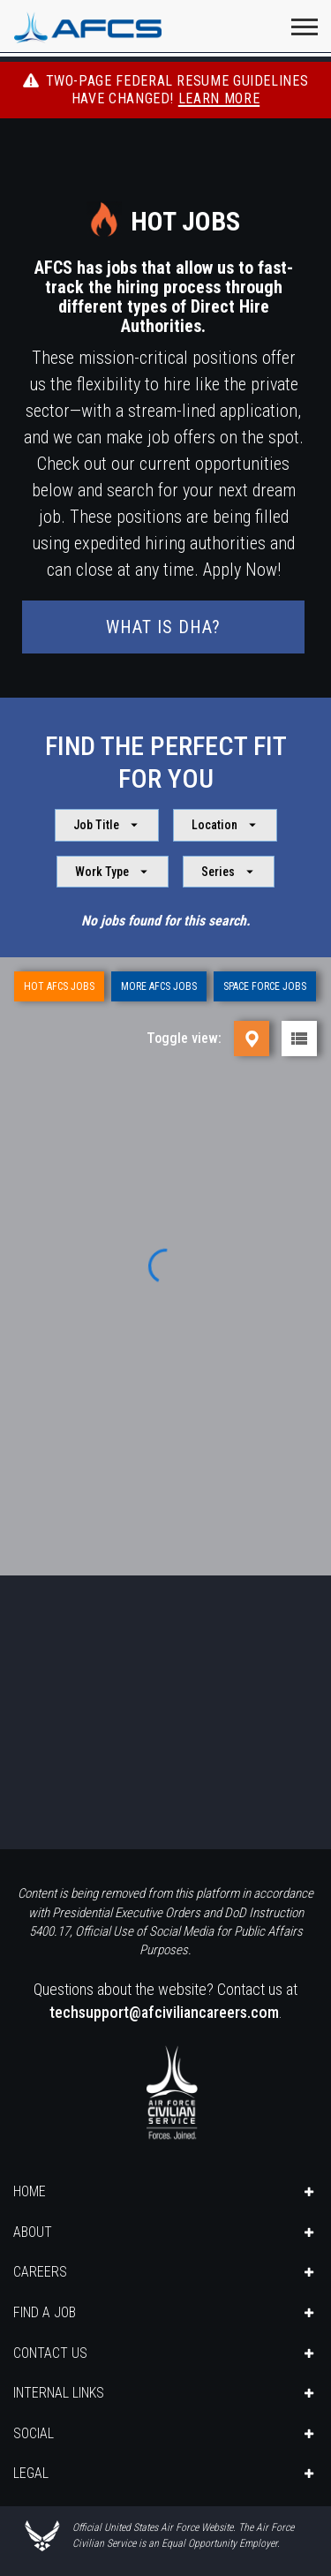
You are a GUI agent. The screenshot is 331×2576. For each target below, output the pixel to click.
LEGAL (31, 2473)
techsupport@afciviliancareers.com (164, 2012)
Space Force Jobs (264, 986)
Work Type (113, 872)
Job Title (107, 825)
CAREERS (40, 2271)
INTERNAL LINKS (58, 2392)
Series (229, 872)
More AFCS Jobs (159, 986)
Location (226, 825)
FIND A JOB (44, 2312)
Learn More (219, 98)
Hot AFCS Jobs (59, 986)
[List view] (299, 1038)
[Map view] (251, 1038)
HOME (29, 2191)
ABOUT (32, 2232)
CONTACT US (50, 2353)
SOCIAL (33, 2433)
